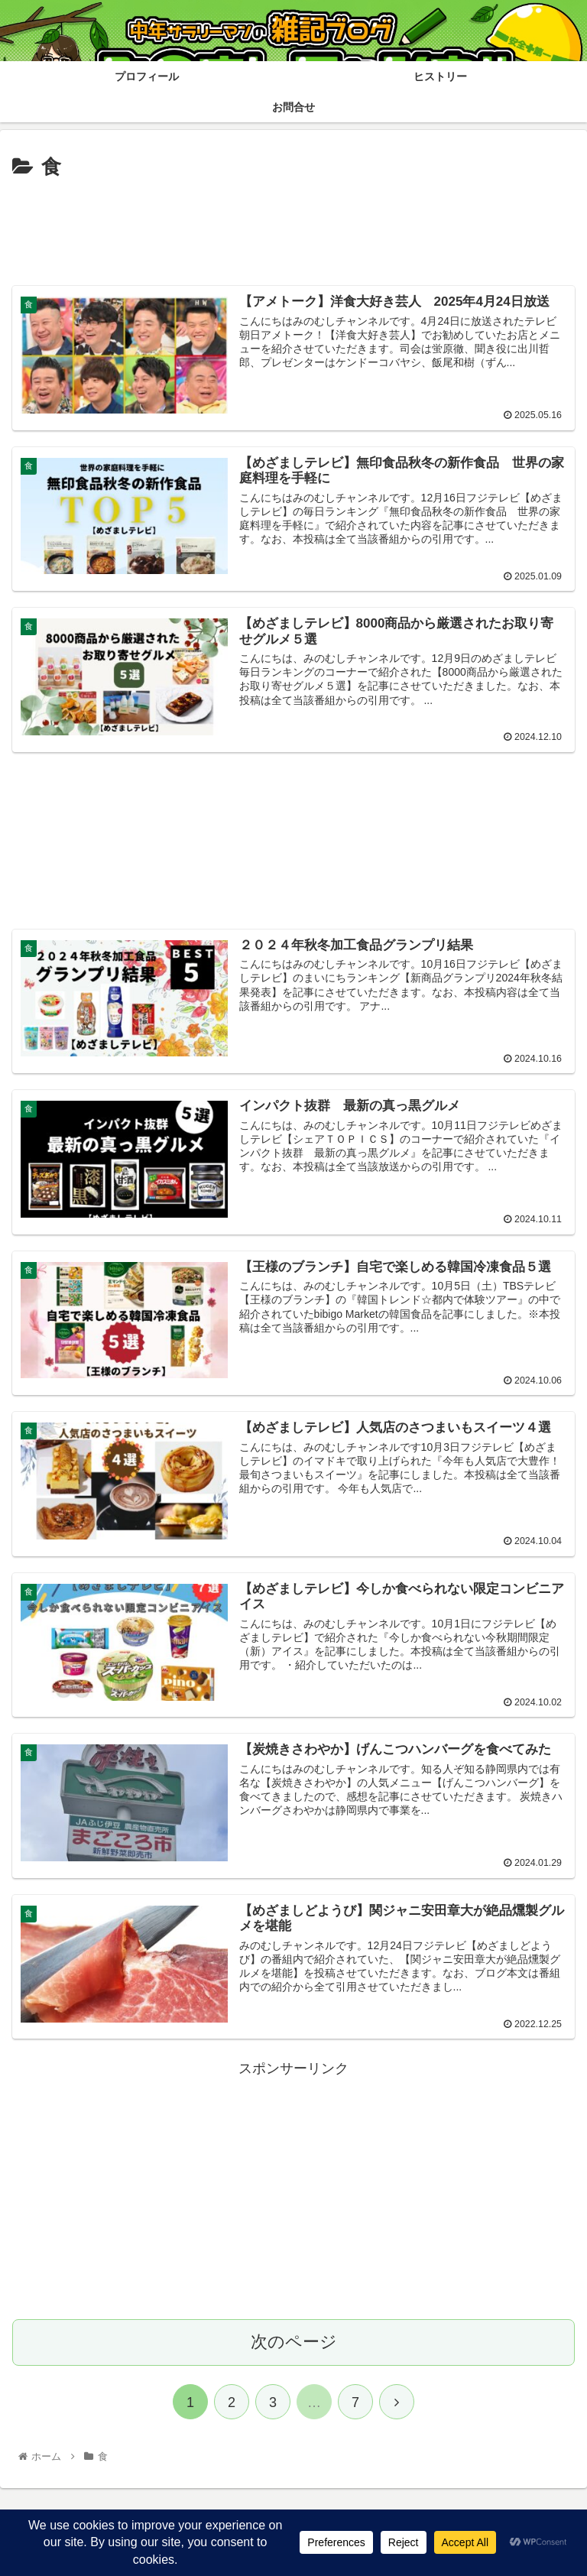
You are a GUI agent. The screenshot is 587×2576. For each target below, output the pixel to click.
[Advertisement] (293, 227)
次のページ (294, 2338)
